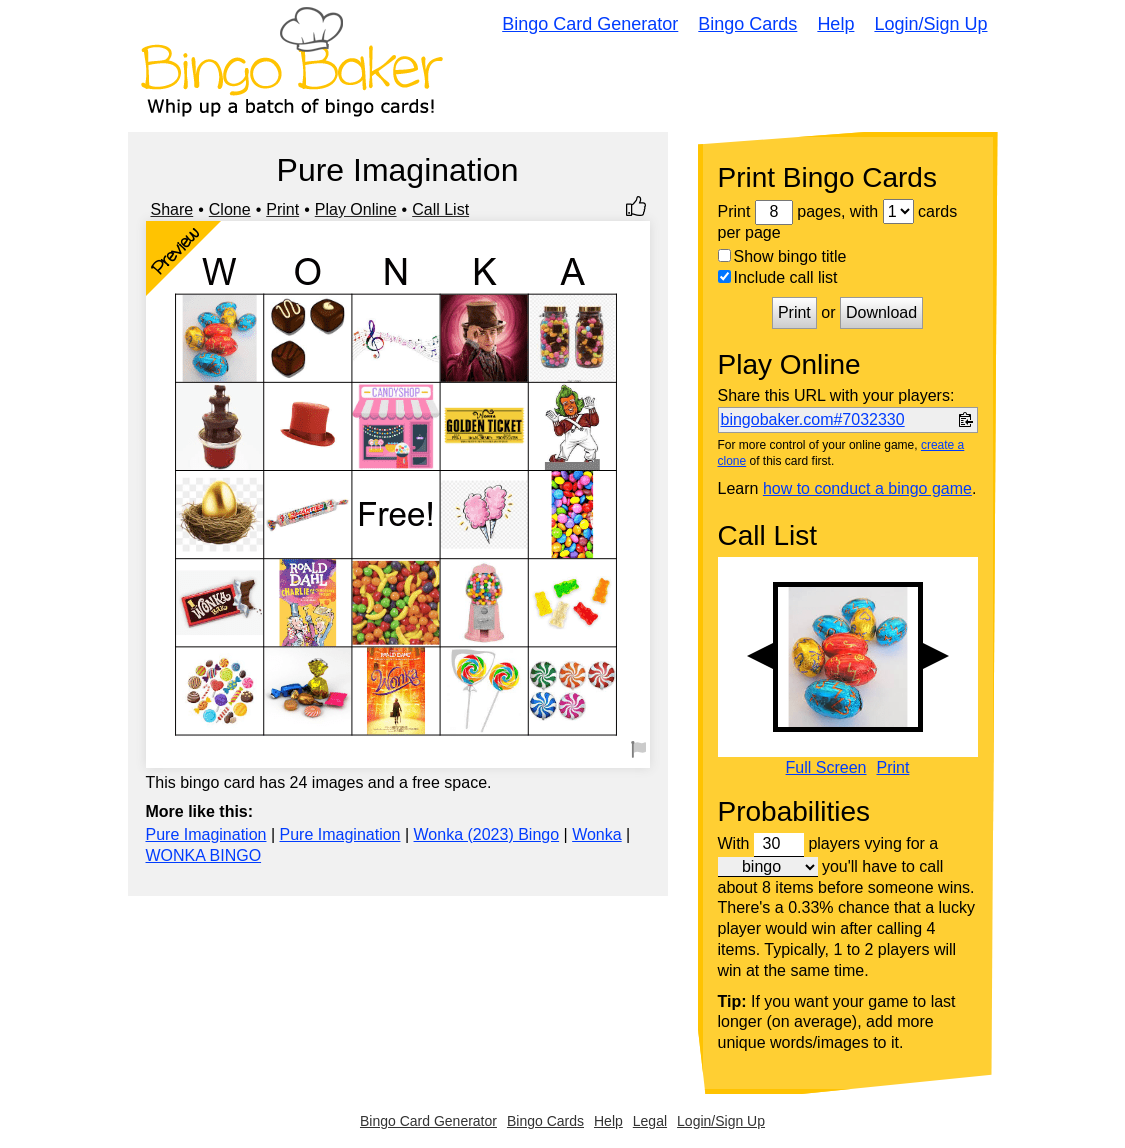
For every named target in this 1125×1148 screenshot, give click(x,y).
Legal (650, 1121)
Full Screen (826, 768)
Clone (230, 209)
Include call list (778, 277)
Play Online (356, 209)
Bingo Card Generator (590, 24)
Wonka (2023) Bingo (487, 834)
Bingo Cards (747, 24)
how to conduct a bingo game (867, 488)
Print (282, 209)
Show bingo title (782, 256)
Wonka (597, 834)
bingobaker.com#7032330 (813, 419)
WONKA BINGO (204, 855)
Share (172, 209)
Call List (440, 209)
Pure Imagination (206, 834)
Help (835, 24)
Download (881, 312)
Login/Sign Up (930, 24)
